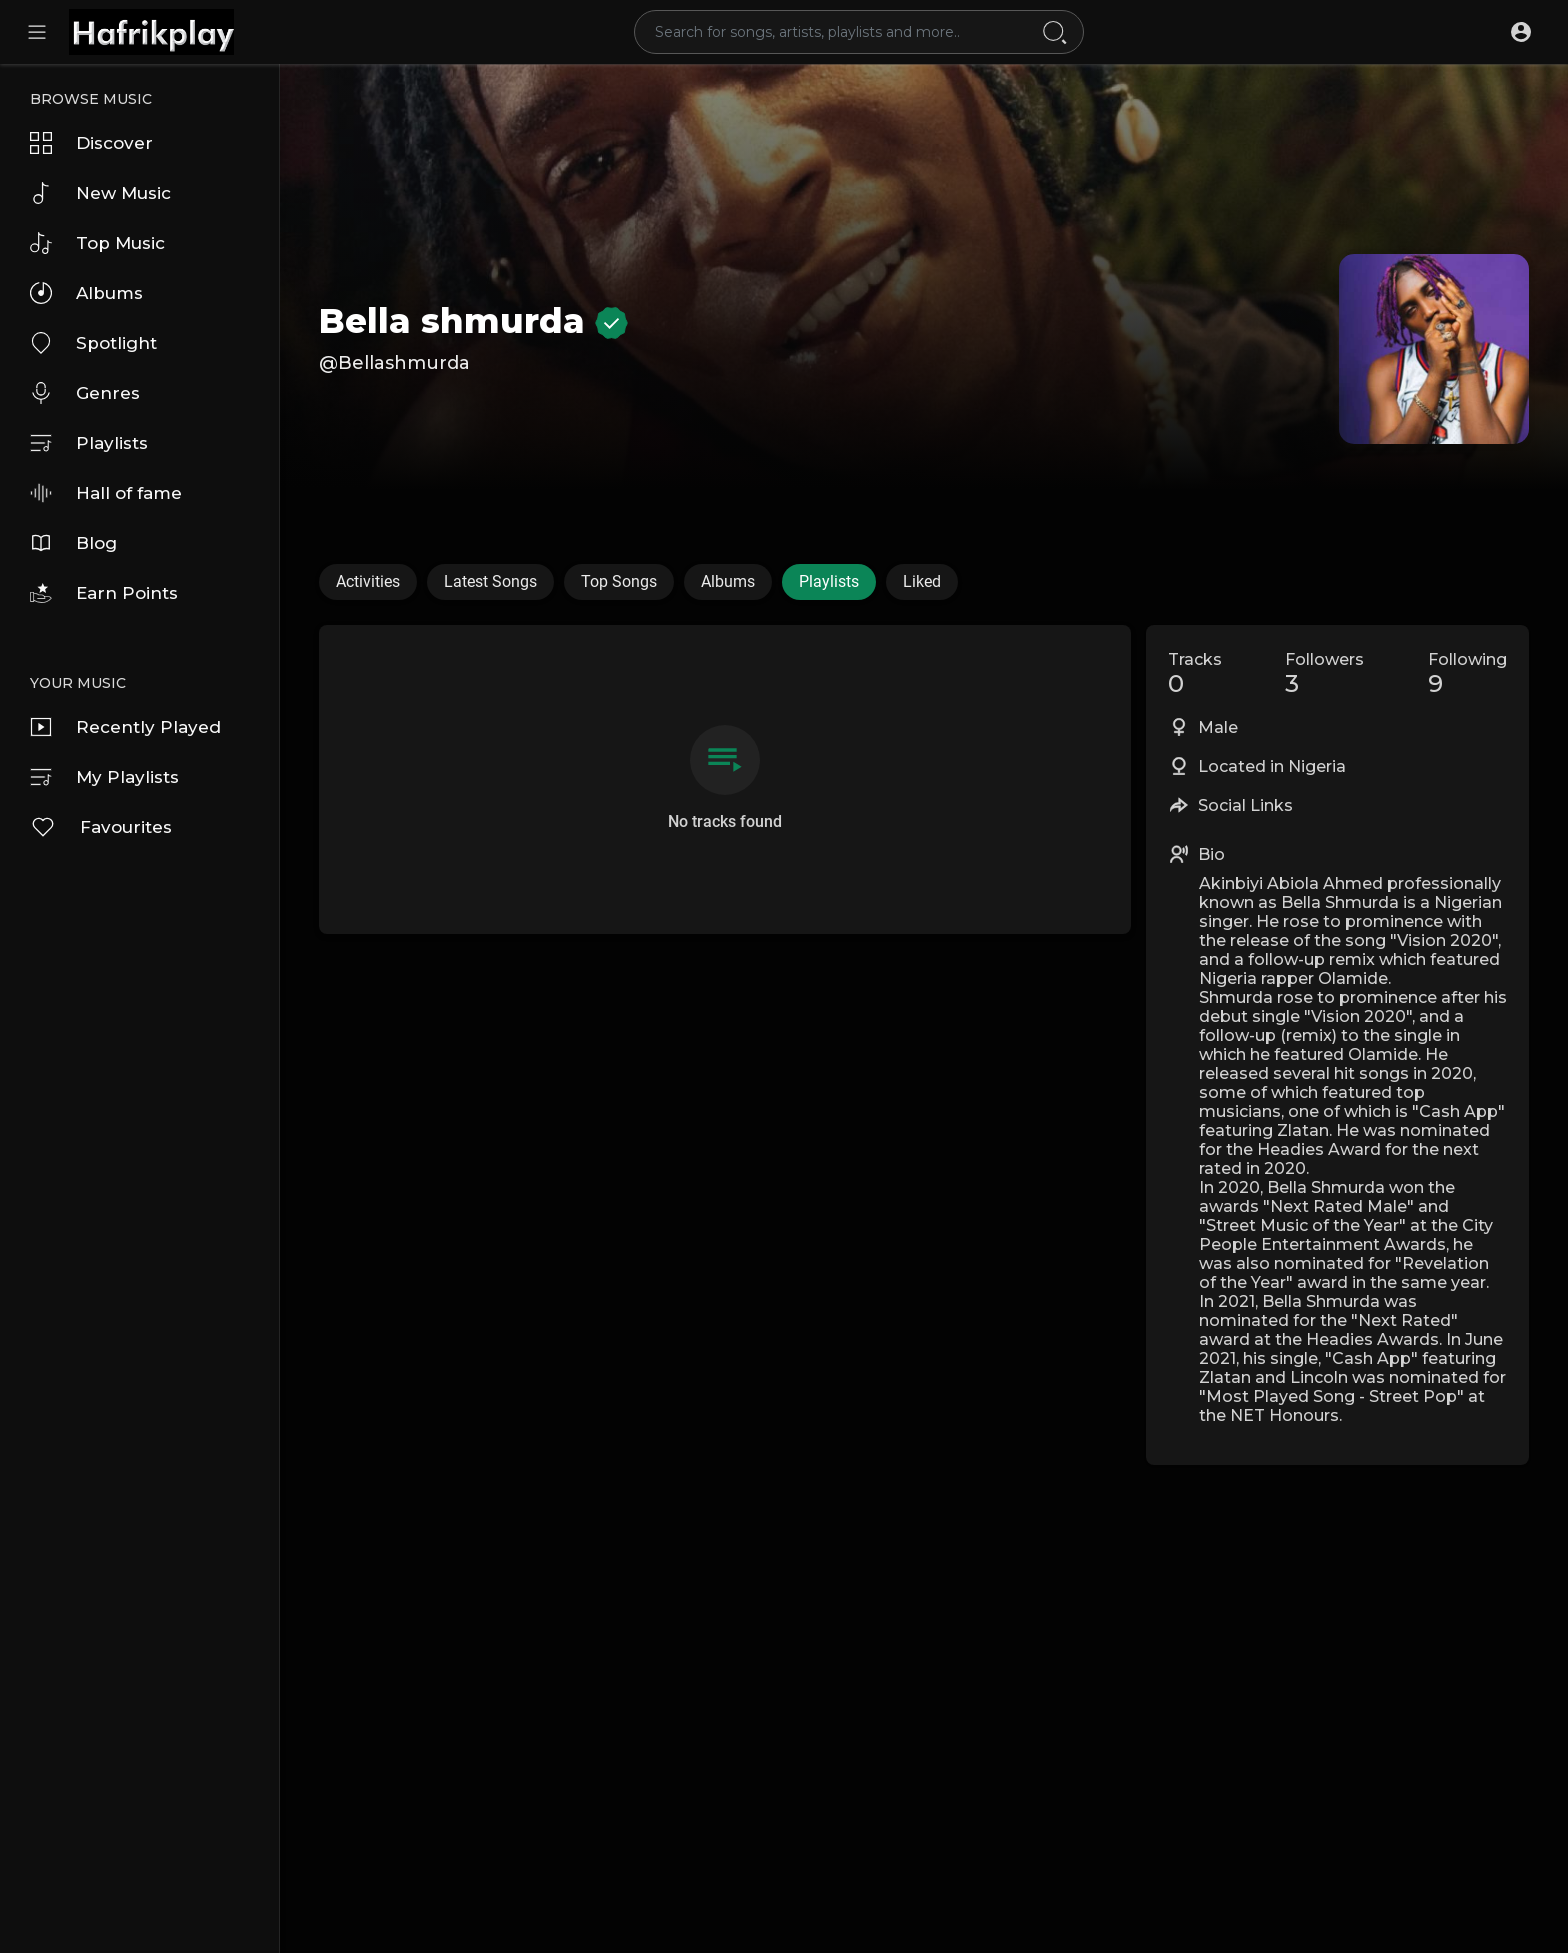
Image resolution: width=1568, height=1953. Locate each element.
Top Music (97, 243)
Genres (85, 393)
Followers (1324, 674)
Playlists (89, 443)
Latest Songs (490, 581)
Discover (91, 143)
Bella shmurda (473, 321)
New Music (100, 193)
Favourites (101, 827)
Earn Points (104, 593)
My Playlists (104, 777)
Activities (368, 581)
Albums (86, 293)
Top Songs (619, 581)
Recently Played (125, 727)
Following (1467, 674)
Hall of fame (106, 493)
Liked (922, 581)
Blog (73, 543)
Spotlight (93, 343)
